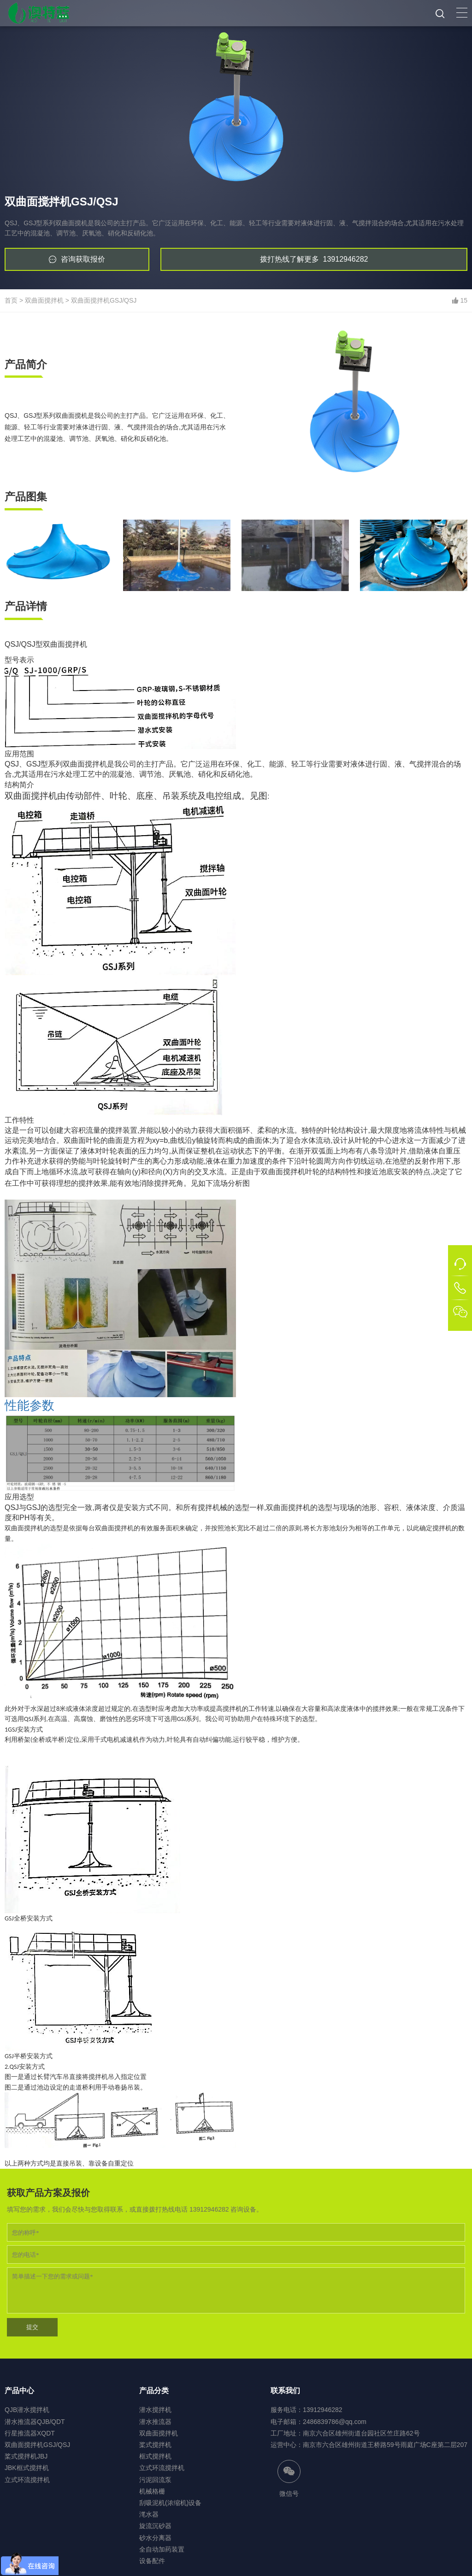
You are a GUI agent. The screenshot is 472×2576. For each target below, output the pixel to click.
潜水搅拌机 (155, 2409)
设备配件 (152, 2560)
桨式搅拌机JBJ (26, 2456)
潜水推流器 (155, 2421)
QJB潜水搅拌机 (27, 2409)
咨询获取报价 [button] (83, 259)
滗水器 (149, 2514)
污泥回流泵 (155, 2479)
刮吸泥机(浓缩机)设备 (170, 2502)
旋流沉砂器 (155, 2525)
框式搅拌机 (155, 2456)
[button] (461, 13)
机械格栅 (152, 2491)
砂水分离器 (155, 2537)
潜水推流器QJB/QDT (35, 2421)
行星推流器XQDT (30, 2433)
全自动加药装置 (161, 2549)
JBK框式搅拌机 (27, 2467)
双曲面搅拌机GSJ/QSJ (103, 300)
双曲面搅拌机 (44, 300)
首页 (11, 300)
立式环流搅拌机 (27, 2479)
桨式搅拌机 (155, 2444)
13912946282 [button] (314, 259)
